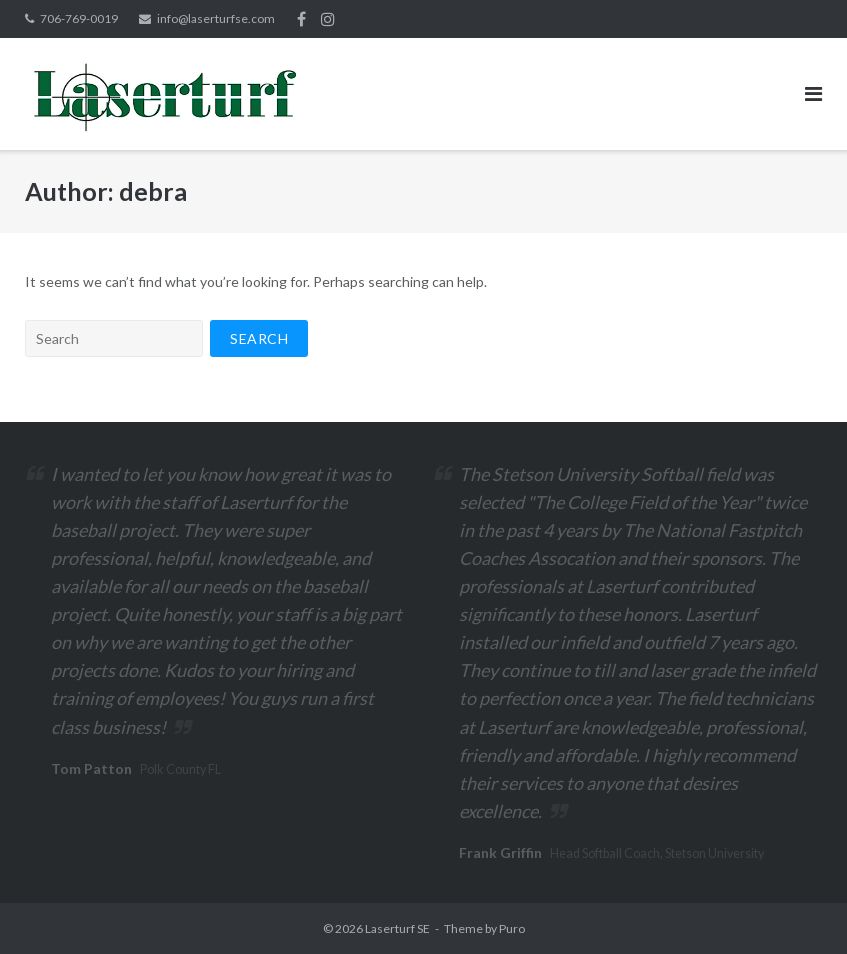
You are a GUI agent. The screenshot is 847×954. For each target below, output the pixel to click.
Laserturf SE (397, 928)
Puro (512, 928)
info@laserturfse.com (216, 18)
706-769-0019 (79, 18)
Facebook (301, 19)
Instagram (328, 19)
